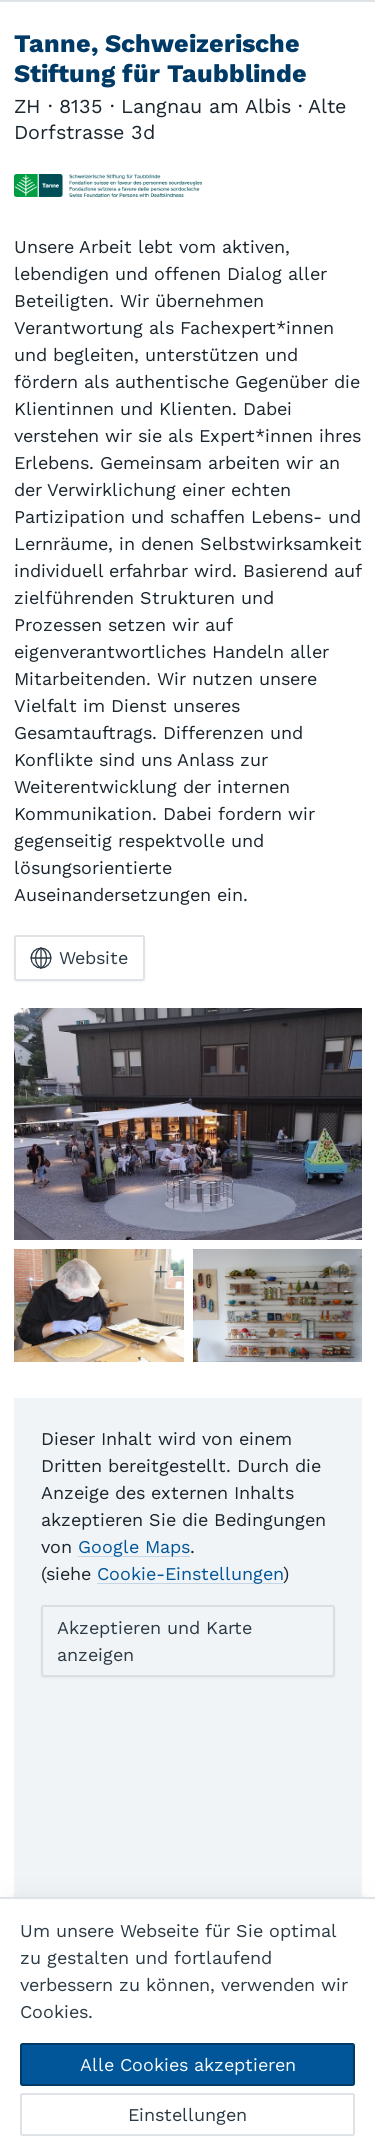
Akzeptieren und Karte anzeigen (154, 1641)
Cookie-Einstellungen (190, 1573)
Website (79, 958)
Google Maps (134, 1546)
